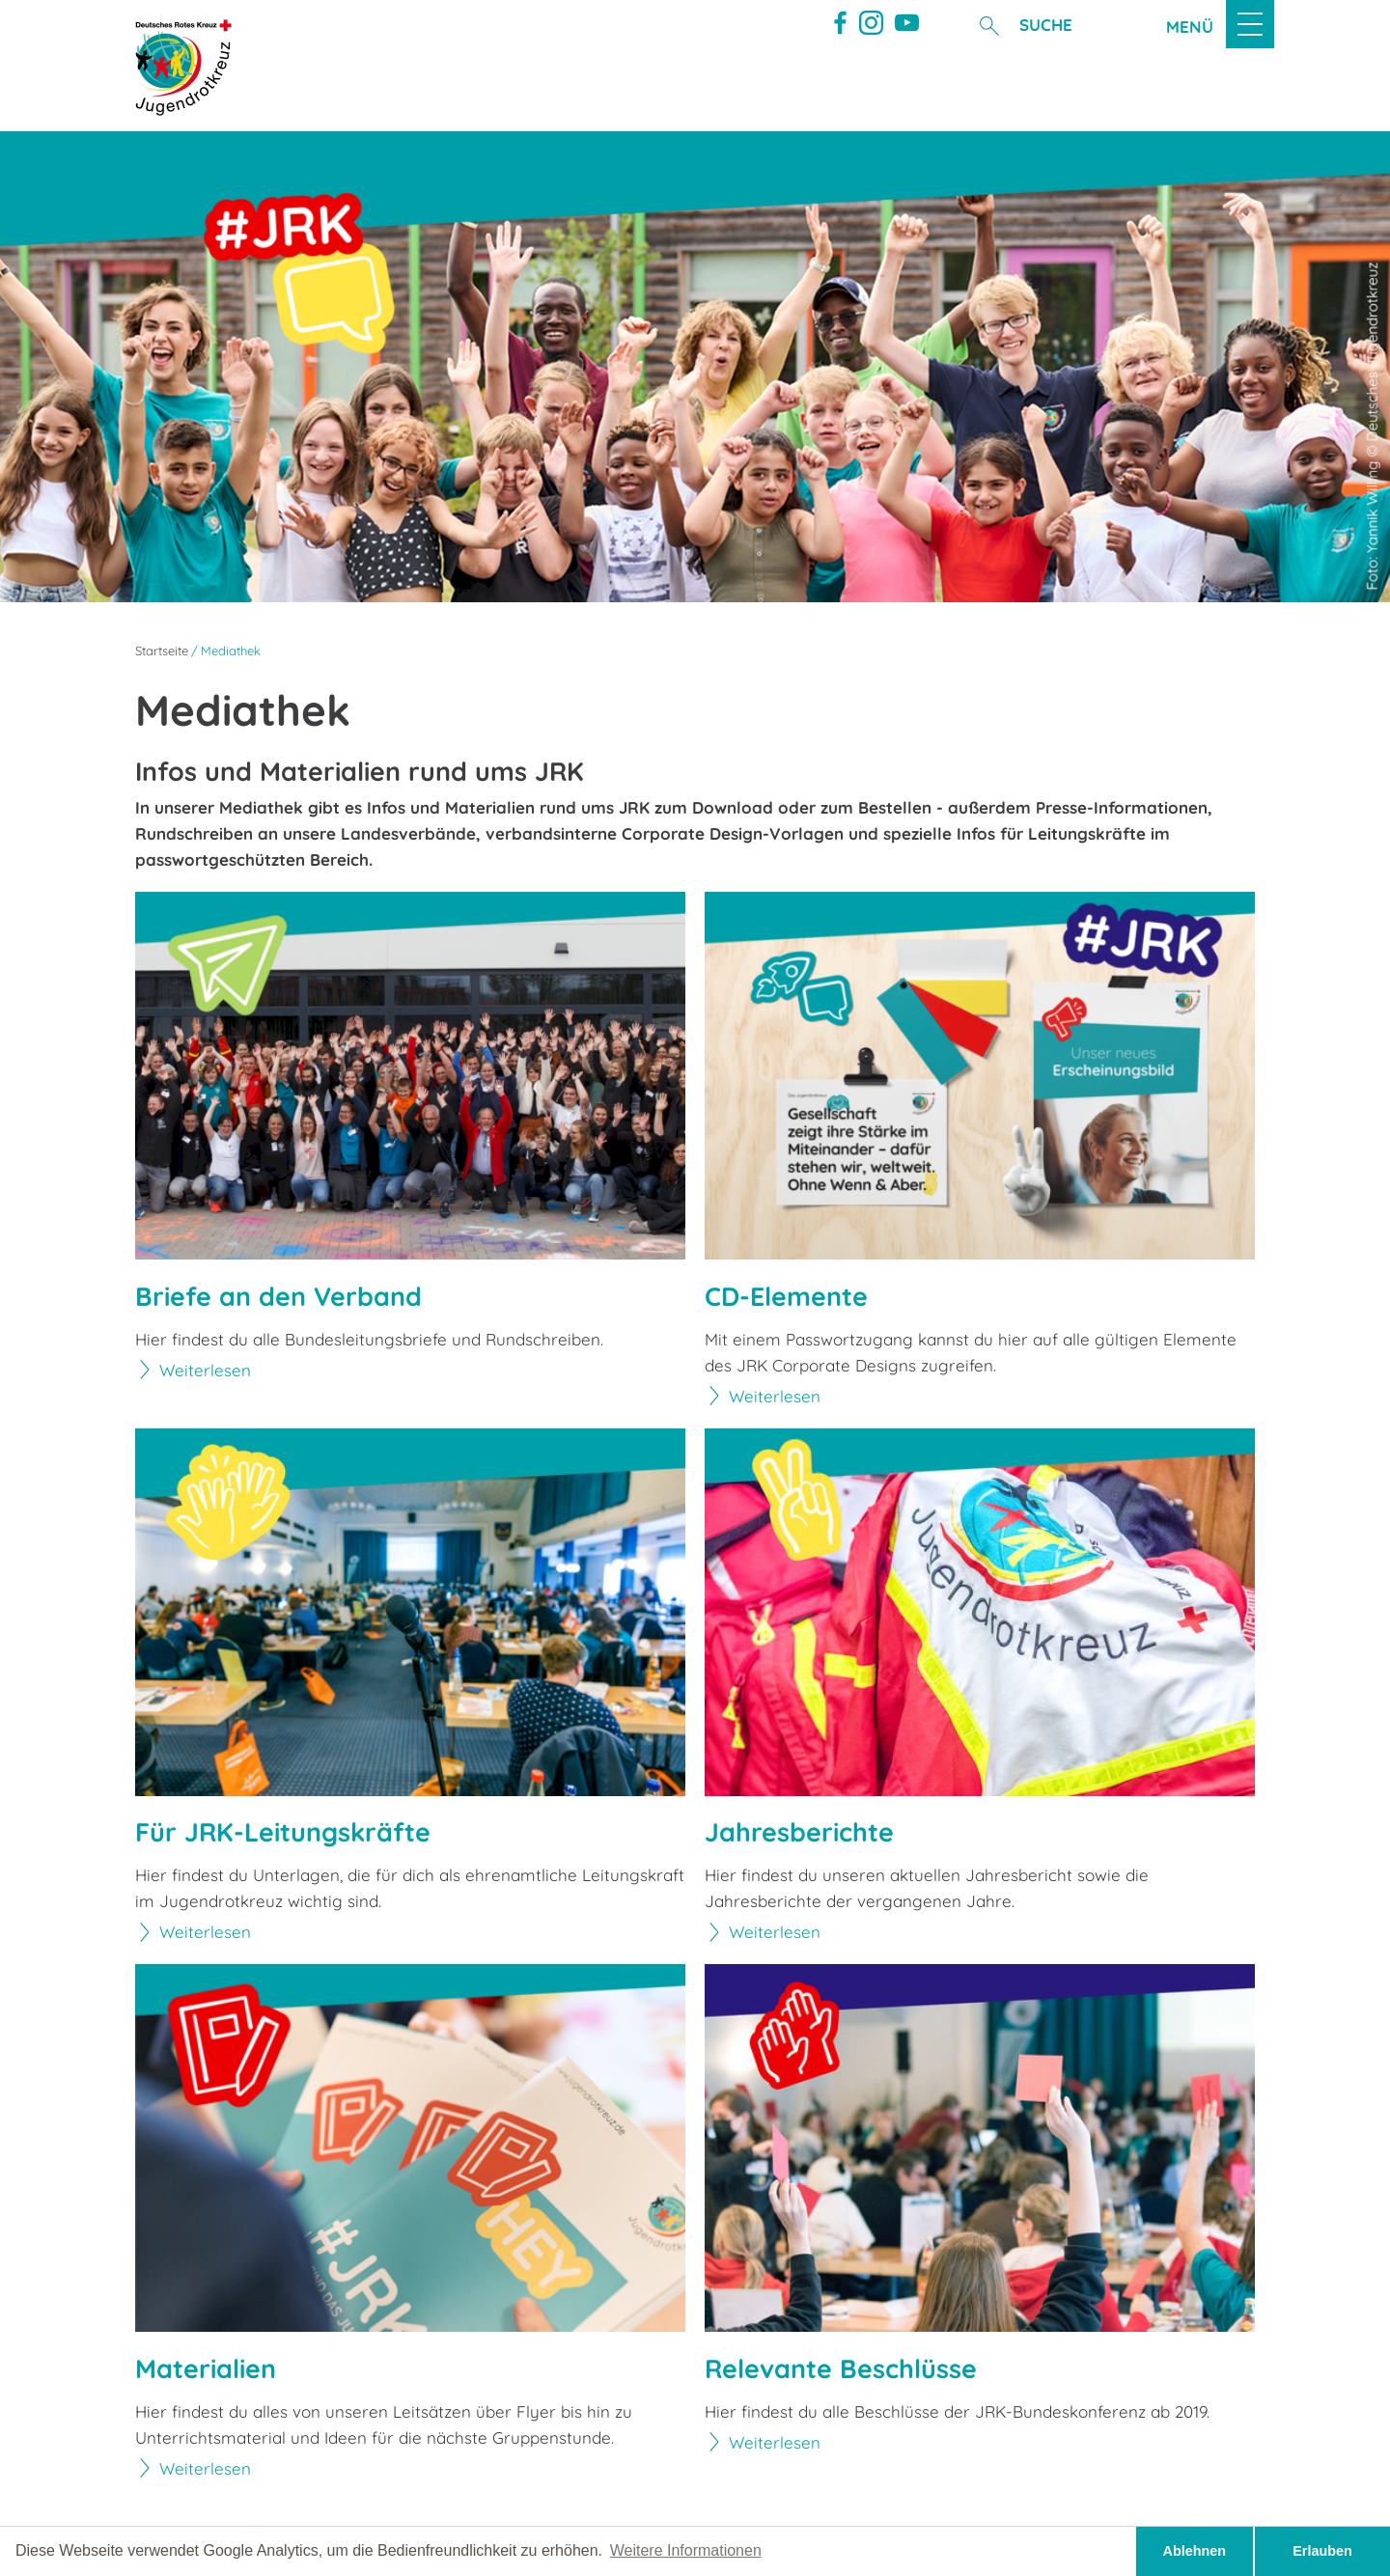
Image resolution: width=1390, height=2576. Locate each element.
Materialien (205, 2369)
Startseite (161, 650)
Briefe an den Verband (278, 1297)
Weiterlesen (205, 1370)
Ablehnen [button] (1195, 2551)
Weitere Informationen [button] (686, 2550)
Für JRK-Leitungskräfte (283, 1832)
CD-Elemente (786, 1297)
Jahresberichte (799, 1832)
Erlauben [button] (1322, 2551)
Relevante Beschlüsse (841, 2369)
